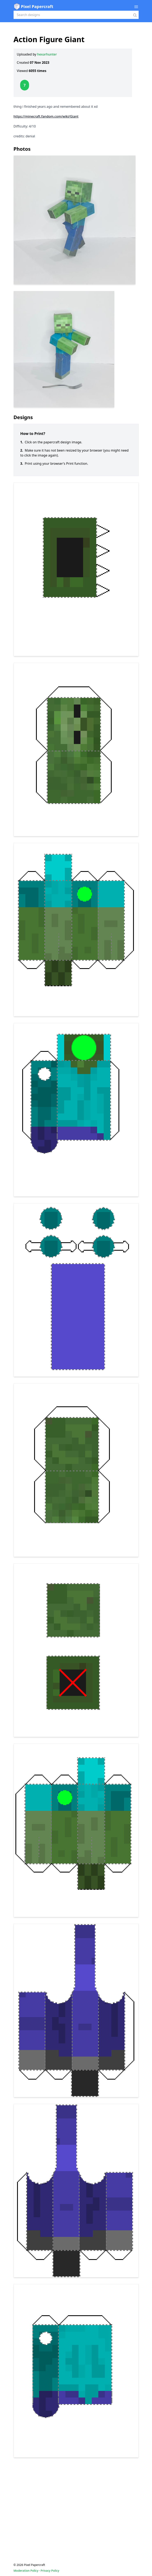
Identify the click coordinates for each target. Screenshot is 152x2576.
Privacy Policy (50, 2571)
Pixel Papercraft (33, 6)
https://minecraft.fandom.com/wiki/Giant (46, 116)
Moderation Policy (26, 2571)
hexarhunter (47, 54)
